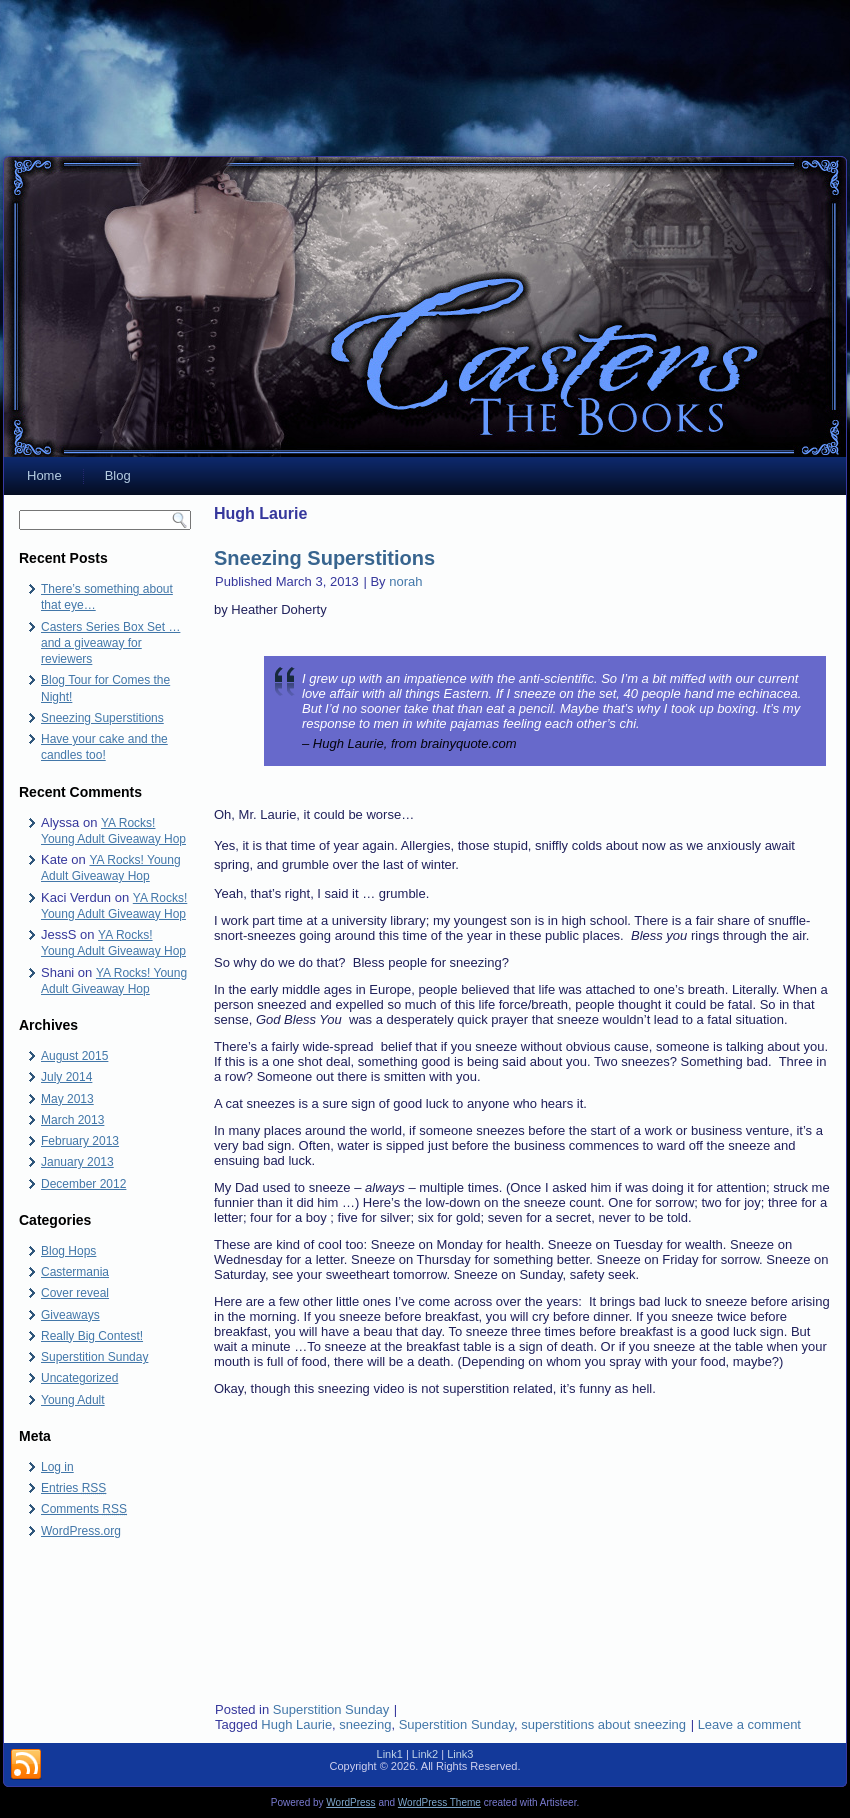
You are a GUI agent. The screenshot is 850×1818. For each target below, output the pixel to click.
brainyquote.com (469, 743)
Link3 (460, 1754)
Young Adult (73, 1400)
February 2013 (80, 1141)
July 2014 (66, 1077)
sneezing (365, 1724)
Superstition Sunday (94, 1357)
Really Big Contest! (92, 1336)
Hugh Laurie (296, 1724)
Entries (73, 1488)
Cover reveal (75, 1293)
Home (44, 475)
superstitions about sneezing (603, 1724)
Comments (84, 1509)
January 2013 (77, 1162)
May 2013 (67, 1099)
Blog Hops (68, 1251)
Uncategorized (79, 1378)
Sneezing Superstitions (102, 718)
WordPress (350, 1802)
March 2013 (72, 1120)
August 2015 (74, 1056)
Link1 (390, 1754)
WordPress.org (81, 1531)
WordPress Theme (439, 1802)
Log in (57, 1467)
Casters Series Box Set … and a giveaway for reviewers (110, 643)
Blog (118, 475)
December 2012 (83, 1184)
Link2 (425, 1754)
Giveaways (70, 1315)
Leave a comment (749, 1724)
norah (405, 581)
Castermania (75, 1272)
